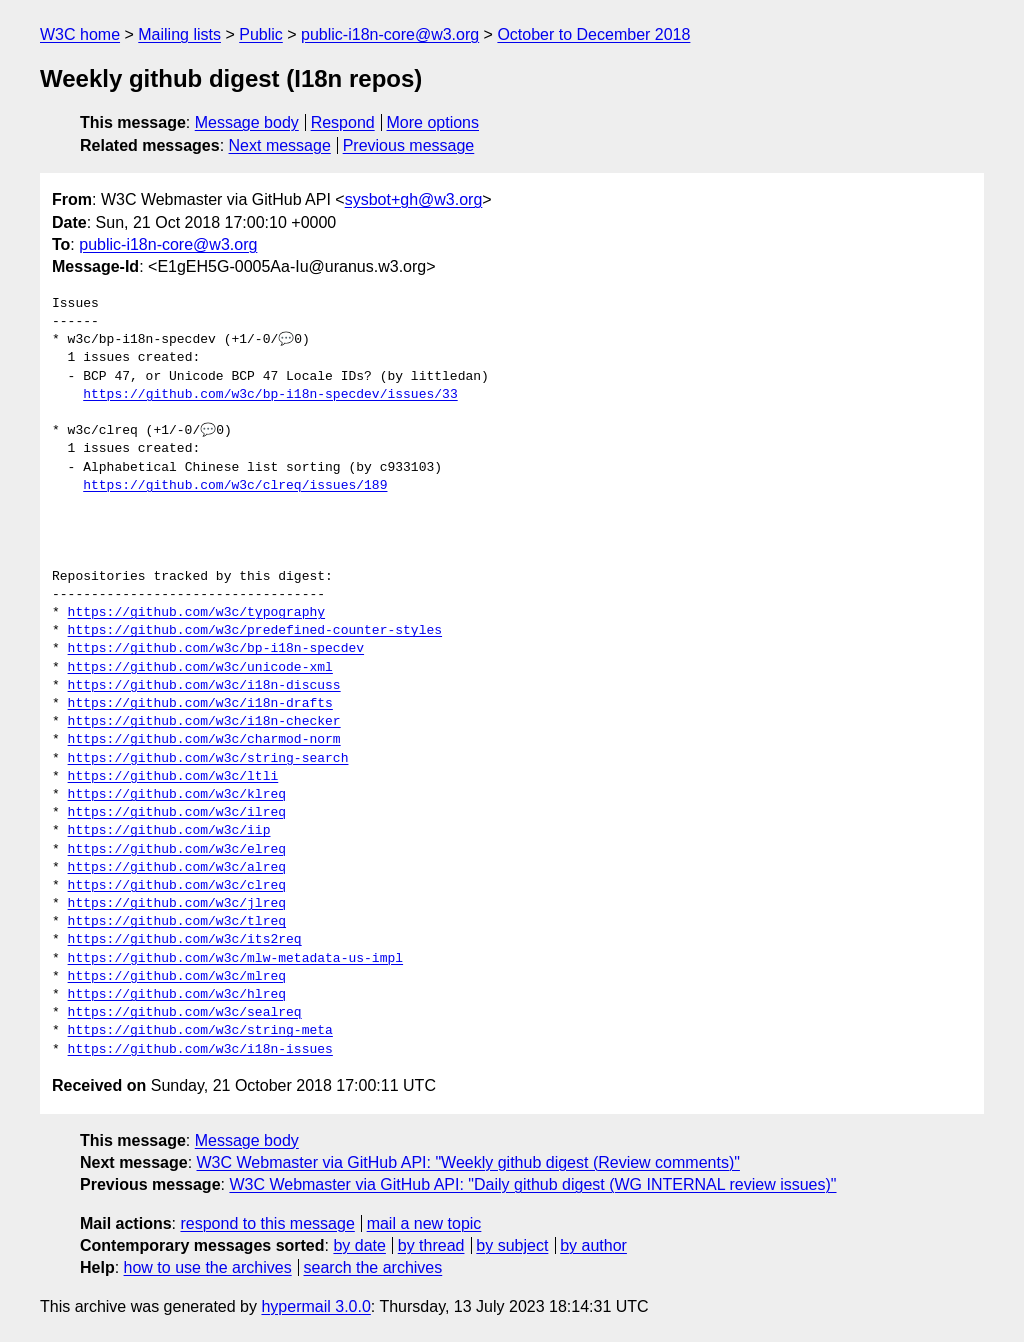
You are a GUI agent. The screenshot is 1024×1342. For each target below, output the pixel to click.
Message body (247, 122)
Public (261, 34)
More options (433, 122)
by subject (512, 1245)
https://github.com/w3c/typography (196, 613)
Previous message (409, 145)
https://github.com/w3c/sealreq (185, 1013)
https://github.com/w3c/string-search (208, 759)
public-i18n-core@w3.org (390, 34)
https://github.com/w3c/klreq (177, 795)
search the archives (373, 1267)
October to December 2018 (593, 34)
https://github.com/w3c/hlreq (177, 995)
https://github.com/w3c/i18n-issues (200, 1050)
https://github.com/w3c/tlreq (177, 922)
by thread (431, 1245)
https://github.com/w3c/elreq (177, 850)
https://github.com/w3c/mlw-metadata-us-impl (235, 959)
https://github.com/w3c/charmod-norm (204, 740)
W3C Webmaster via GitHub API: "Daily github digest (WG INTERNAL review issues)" (532, 1184)
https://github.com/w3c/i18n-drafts (200, 704)
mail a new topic (424, 1223)
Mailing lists (179, 34)
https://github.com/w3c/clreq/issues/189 (235, 486)
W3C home (80, 34)
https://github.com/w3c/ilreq (177, 813)
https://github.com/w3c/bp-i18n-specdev (216, 649)
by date (359, 1245)
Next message (280, 145)
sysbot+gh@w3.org (414, 199)
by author (593, 1245)
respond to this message (267, 1223)
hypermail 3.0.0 (315, 1306)
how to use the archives (208, 1267)
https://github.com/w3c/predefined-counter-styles (255, 631)
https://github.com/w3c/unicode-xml (200, 668)
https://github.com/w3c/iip (169, 831)
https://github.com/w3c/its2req (185, 940)
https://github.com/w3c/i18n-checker (204, 722)
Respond (343, 122)
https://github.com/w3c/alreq (177, 868)
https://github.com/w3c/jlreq (177, 904)
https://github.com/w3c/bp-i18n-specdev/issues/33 (270, 395)
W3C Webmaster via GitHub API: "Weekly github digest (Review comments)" (468, 1162)
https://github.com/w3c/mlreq (177, 977)
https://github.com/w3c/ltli (173, 777)
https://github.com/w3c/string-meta (200, 1031)
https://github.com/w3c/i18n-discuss (204, 686)
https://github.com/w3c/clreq (177, 886)
